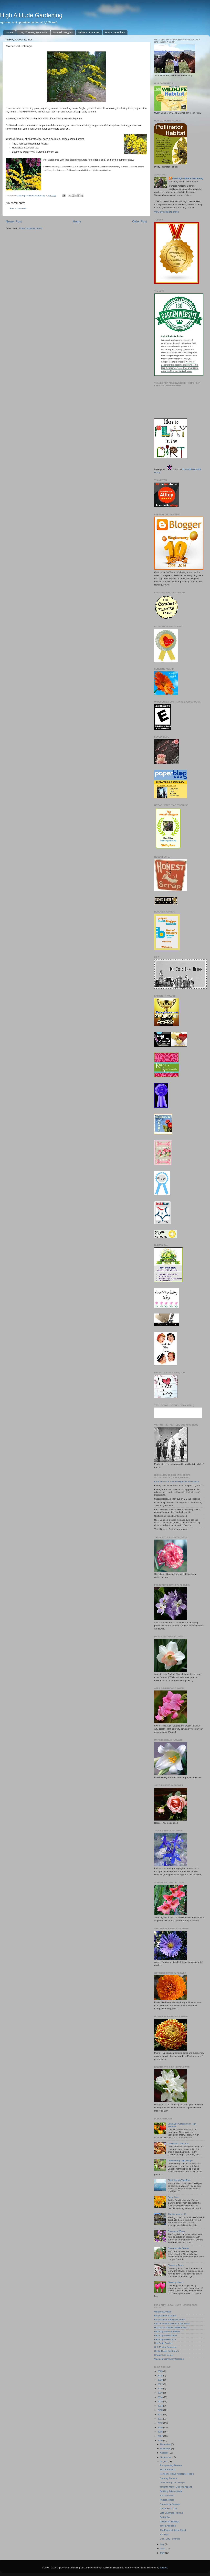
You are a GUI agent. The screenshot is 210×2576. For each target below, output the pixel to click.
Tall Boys (164, 2534)
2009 (160, 2427)
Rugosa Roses (167, 2500)
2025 (160, 2371)
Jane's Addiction (168, 2526)
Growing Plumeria (168, 2478)
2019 (160, 2388)
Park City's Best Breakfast (167, 2331)
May (162, 2553)
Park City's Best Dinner (165, 2335)
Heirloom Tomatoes (88, 32)
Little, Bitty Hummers (170, 2539)
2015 (160, 2401)
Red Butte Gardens (163, 2343)
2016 (160, 2397)
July (162, 2544)
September (166, 2457)
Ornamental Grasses (170, 2504)
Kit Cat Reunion (167, 2469)
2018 (160, 2393)
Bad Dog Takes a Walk (171, 2491)
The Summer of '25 (177, 2214)
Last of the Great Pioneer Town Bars (172, 2323)
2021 (160, 2384)
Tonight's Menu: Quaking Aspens (176, 2487)
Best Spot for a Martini (165, 2315)
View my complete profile (166, 212)
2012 (160, 2414)
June (163, 2548)
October (164, 2453)
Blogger (163, 2567)
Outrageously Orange (178, 2248)
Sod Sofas (165, 2517)
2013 (160, 2410)
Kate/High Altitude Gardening (187, 178)
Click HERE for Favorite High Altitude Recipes (176, 1481)
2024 (160, 2375)
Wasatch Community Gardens (169, 2359)
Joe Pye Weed (167, 2495)
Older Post (139, 221)
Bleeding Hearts (175, 2282)
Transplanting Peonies (171, 2465)
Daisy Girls (173, 2197)
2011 (160, 2419)
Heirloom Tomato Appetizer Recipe (177, 2474)
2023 (160, 2380)
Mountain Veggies (63, 32)
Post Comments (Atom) (30, 228)
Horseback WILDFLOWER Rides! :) (171, 2327)
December (165, 2444)
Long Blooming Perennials (33, 32)
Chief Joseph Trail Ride (179, 2180)
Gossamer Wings (176, 2231)
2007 (160, 2436)
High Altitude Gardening (31, 15)
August (164, 2461)
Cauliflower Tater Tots (178, 2143)
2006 (160, 2440)
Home (9, 32)
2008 (160, 2431)
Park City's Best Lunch (165, 2339)
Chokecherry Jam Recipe (180, 2160)
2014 (160, 2406)
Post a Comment (18, 208)
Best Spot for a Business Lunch (169, 2319)
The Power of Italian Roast (173, 2530)
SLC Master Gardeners (165, 2347)
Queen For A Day (168, 2508)
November (165, 2448)
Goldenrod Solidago (169, 2521)
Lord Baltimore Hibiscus (171, 2513)
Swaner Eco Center (163, 2355)
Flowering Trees (175, 2265)
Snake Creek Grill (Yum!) (166, 2351)
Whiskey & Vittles (162, 2311)
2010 (160, 2423)
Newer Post (14, 221)
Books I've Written (115, 32)
